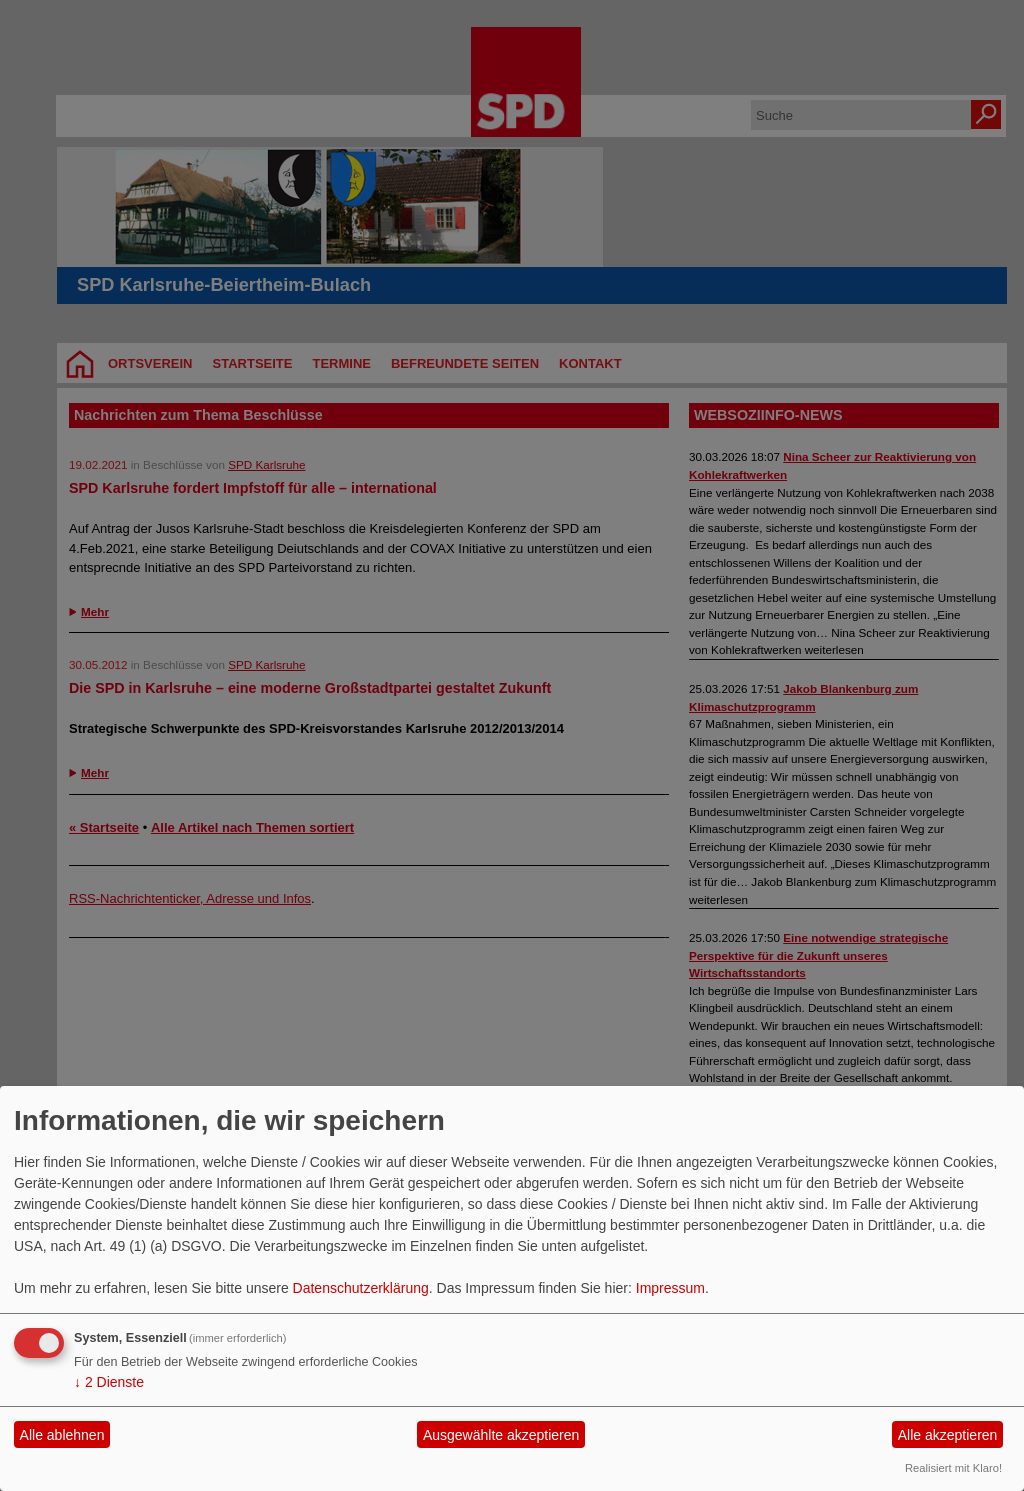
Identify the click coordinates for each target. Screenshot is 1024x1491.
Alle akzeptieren (948, 1435)
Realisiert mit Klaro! (953, 1468)
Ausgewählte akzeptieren (501, 1435)
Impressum (670, 1288)
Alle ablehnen (62, 1435)
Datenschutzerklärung (361, 1288)
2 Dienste (109, 1382)
